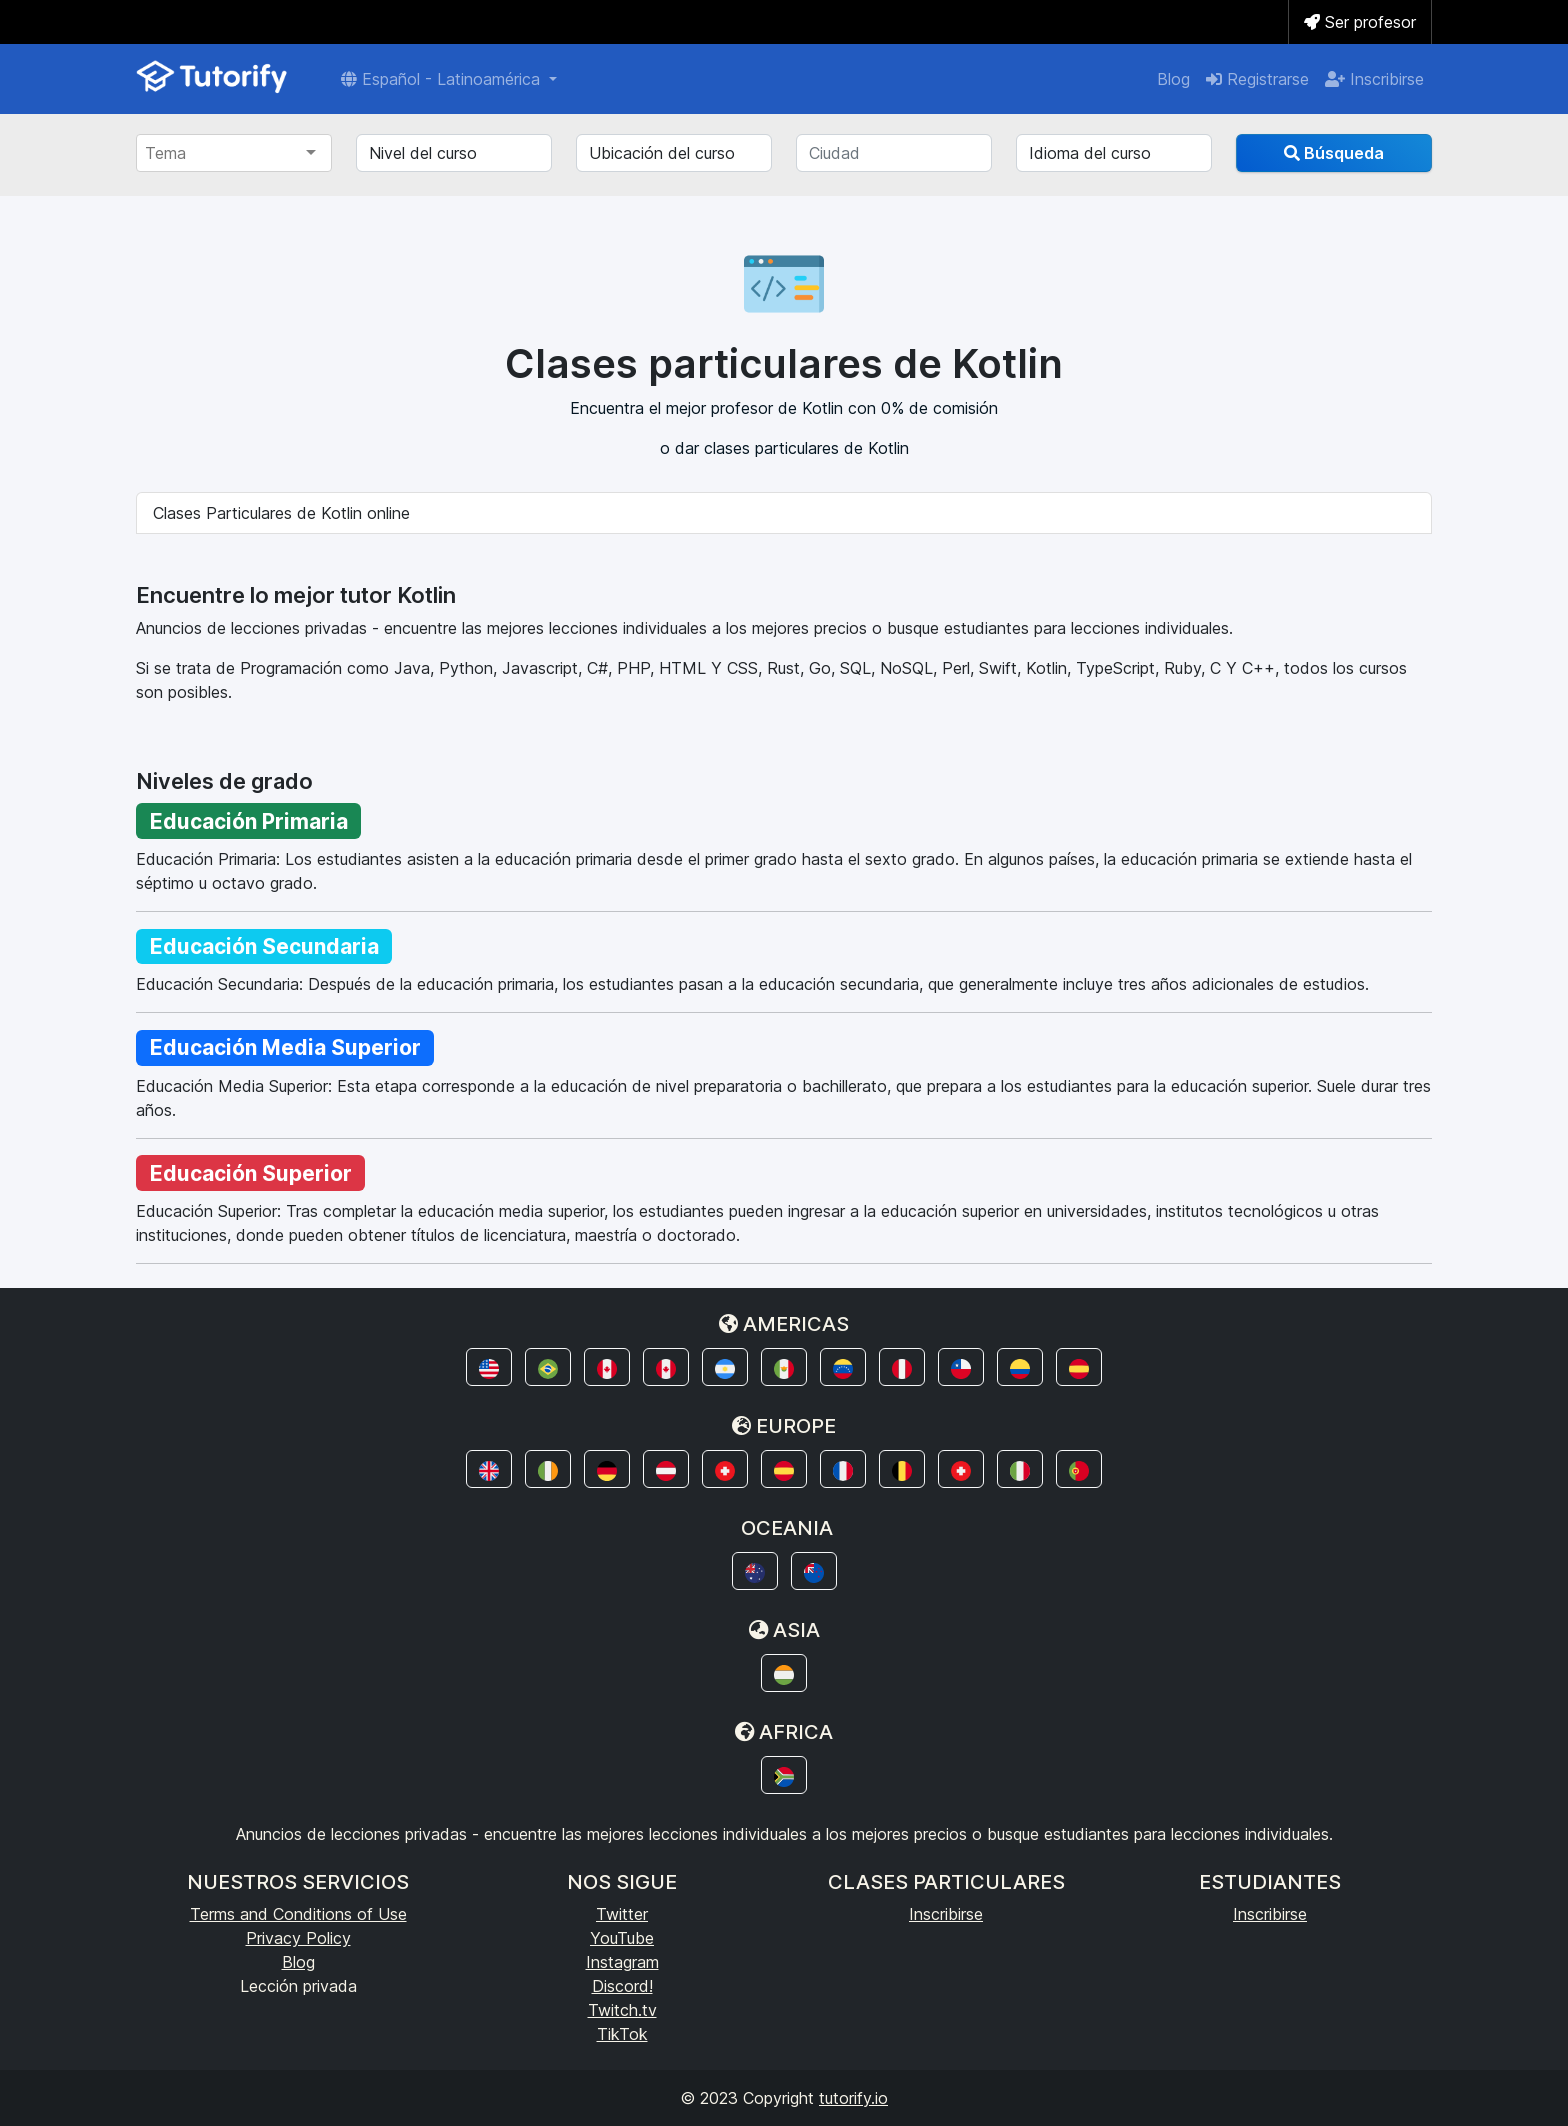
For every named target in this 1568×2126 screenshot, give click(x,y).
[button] (489, 1367)
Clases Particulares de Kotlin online (281, 513)
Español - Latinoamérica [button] (443, 79)
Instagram (622, 1962)
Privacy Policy (298, 1938)
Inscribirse (1374, 79)
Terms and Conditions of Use (298, 1914)
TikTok (622, 2034)
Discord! (622, 1986)
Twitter (622, 1914)
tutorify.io (853, 2098)
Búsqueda (1334, 153)
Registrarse (1257, 79)
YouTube (622, 1938)
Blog (1173, 79)
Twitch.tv (622, 2010)
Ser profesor (1360, 22)
